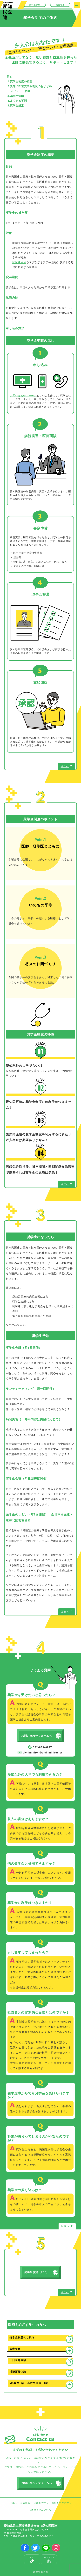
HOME (13, 2503)
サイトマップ (48, 2559)
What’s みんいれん (40, 2509)
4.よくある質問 (19, 100)
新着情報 (25, 2503)
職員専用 (60, 5)
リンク (32, 2559)
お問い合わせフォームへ (36, 1735)
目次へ (65, 766)
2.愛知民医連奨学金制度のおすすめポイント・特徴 (31, 89)
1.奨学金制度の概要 (21, 81)
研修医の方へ (41, 2503)
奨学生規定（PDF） (36, 2272)
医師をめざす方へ (61, 2503)
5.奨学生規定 (17, 105)
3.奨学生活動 (17, 96)
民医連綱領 (19, 262)
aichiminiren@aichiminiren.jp (42, 1752)
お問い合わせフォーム (23, 395)
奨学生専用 (34, 5)
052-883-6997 (42, 1747)
